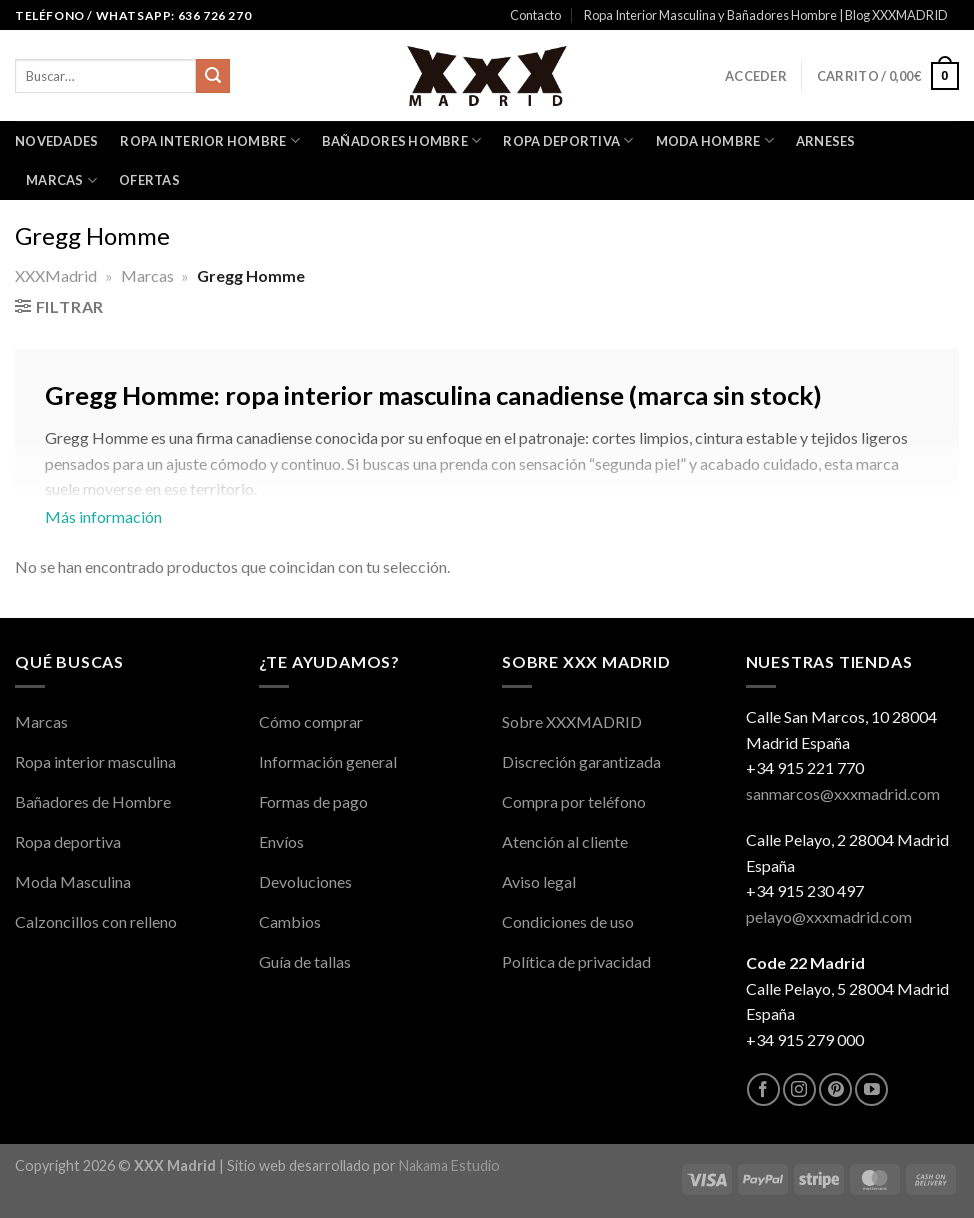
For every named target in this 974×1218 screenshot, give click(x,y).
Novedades (56, 141)
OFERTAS (149, 180)
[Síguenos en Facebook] (763, 1089)
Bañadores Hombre (402, 140)
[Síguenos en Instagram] (799, 1089)
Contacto (535, 15)
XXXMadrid (56, 275)
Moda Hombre (715, 140)
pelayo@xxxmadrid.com (829, 916)
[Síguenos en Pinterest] (835, 1089)
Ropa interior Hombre (210, 140)
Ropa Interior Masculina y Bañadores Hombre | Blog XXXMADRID (766, 15)
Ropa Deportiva (568, 140)
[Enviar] (213, 76)
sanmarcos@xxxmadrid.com (843, 793)
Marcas (61, 180)
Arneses (826, 141)
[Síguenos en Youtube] (871, 1089)
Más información (487, 464)
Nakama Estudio (449, 1165)
